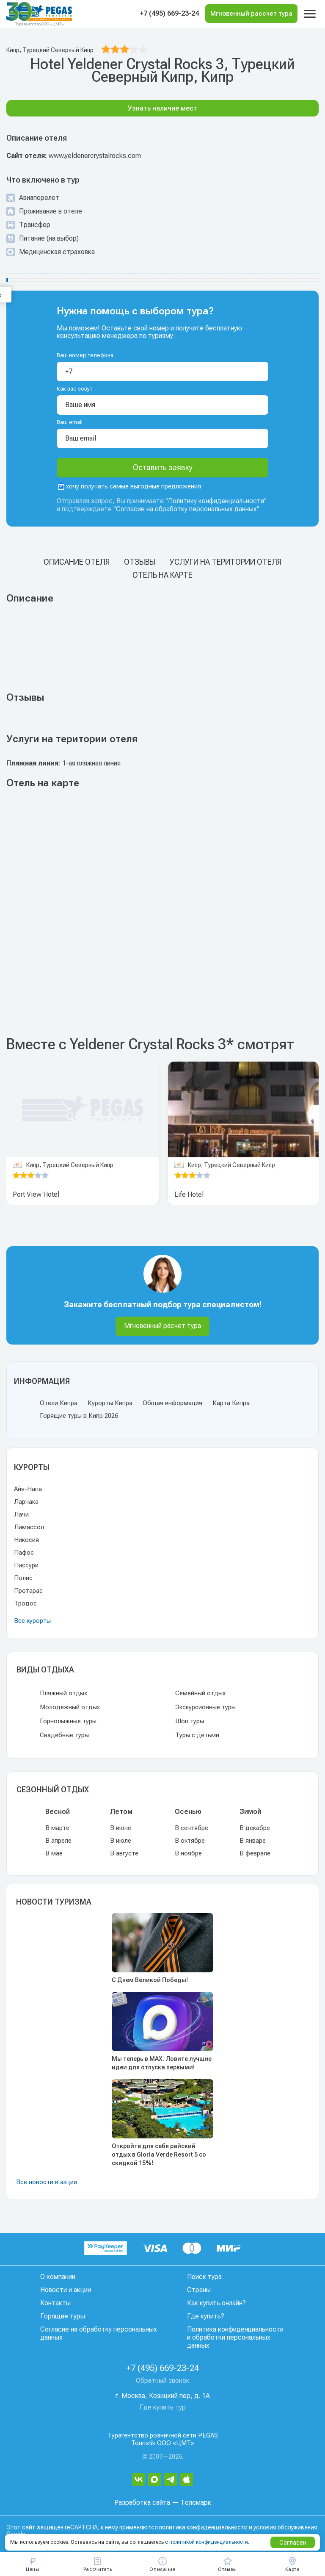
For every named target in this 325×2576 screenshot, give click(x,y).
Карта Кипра (231, 1403)
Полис (23, 1578)
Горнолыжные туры (68, 1721)
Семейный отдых (200, 1693)
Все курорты (32, 1621)
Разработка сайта (142, 2502)
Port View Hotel (36, 1194)
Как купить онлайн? (216, 2303)
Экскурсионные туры (205, 1707)
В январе (253, 1840)
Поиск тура (204, 2277)
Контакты (55, 2303)
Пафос (24, 1552)
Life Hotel (189, 1194)
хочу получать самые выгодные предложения (129, 486)
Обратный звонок (163, 2380)
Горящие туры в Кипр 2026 (79, 1416)
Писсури (26, 1565)
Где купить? (205, 2316)
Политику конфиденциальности (216, 501)
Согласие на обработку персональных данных (186, 509)
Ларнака (26, 1502)
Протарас (28, 1590)
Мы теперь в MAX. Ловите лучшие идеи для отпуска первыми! (162, 2063)
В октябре (190, 1840)
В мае (54, 1853)
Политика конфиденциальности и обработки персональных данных (235, 2337)
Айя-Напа (28, 1489)
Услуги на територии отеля (225, 561)
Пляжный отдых (63, 1693)
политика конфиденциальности (203, 2527)
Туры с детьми (197, 1735)
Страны (199, 2290)
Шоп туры (189, 1721)
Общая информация (172, 1403)
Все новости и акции (46, 2182)
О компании (57, 2277)
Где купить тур (163, 2407)
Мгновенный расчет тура (162, 1326)
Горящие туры (62, 2316)
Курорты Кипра (110, 1403)
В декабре (255, 1828)
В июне (120, 1828)
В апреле (58, 1840)
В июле (120, 1840)
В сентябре (191, 1828)
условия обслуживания (285, 2527)
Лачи (21, 1514)
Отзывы (139, 561)
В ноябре (188, 1853)
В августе (124, 1853)
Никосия (26, 1540)
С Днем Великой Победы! (150, 1980)
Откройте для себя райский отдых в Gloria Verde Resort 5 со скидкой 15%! (159, 2154)
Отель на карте (162, 575)
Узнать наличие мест (162, 108)
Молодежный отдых (70, 1707)
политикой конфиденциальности (208, 2542)
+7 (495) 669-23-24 (169, 13)
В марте (57, 1828)
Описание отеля (77, 561)
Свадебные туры (64, 1735)
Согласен (292, 2542)
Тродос (25, 1603)
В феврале (255, 1853)
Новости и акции (65, 2290)
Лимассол (29, 1527)
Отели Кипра (58, 1403)
